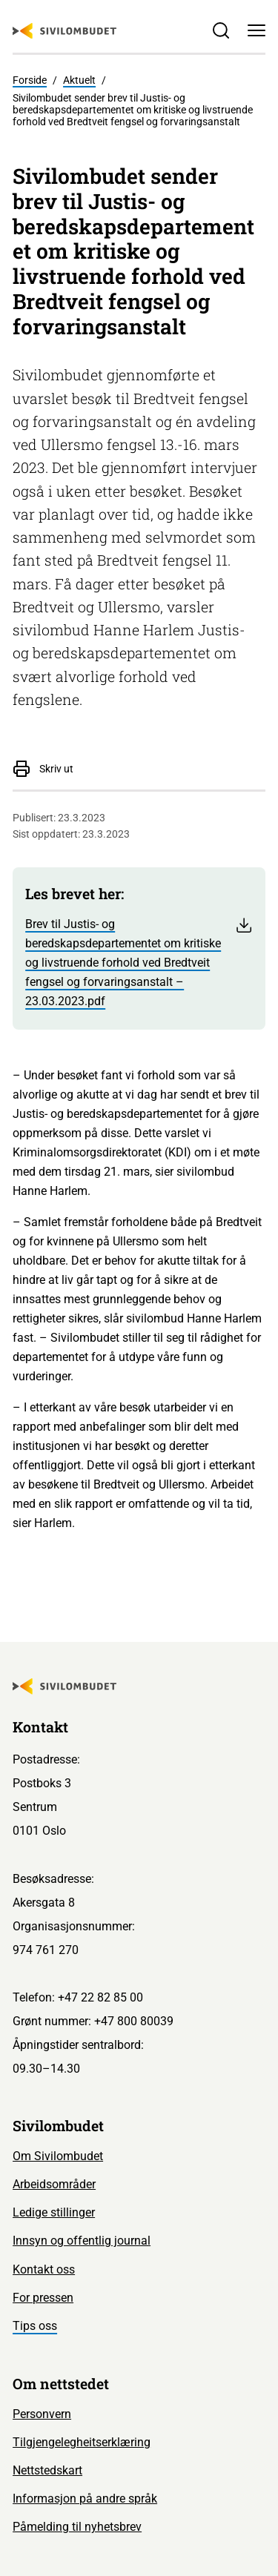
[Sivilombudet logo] (64, 31)
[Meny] (256, 30)
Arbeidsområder (54, 2184)
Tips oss (35, 2326)
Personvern (42, 2414)
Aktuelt (79, 80)
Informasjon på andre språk (85, 2498)
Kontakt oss (44, 2269)
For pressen (43, 2298)
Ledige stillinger (54, 2212)
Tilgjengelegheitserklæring (81, 2442)
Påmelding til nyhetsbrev (77, 2527)
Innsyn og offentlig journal (81, 2241)
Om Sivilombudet (58, 2156)
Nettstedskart (47, 2470)
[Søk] (221, 30)
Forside (30, 80)
